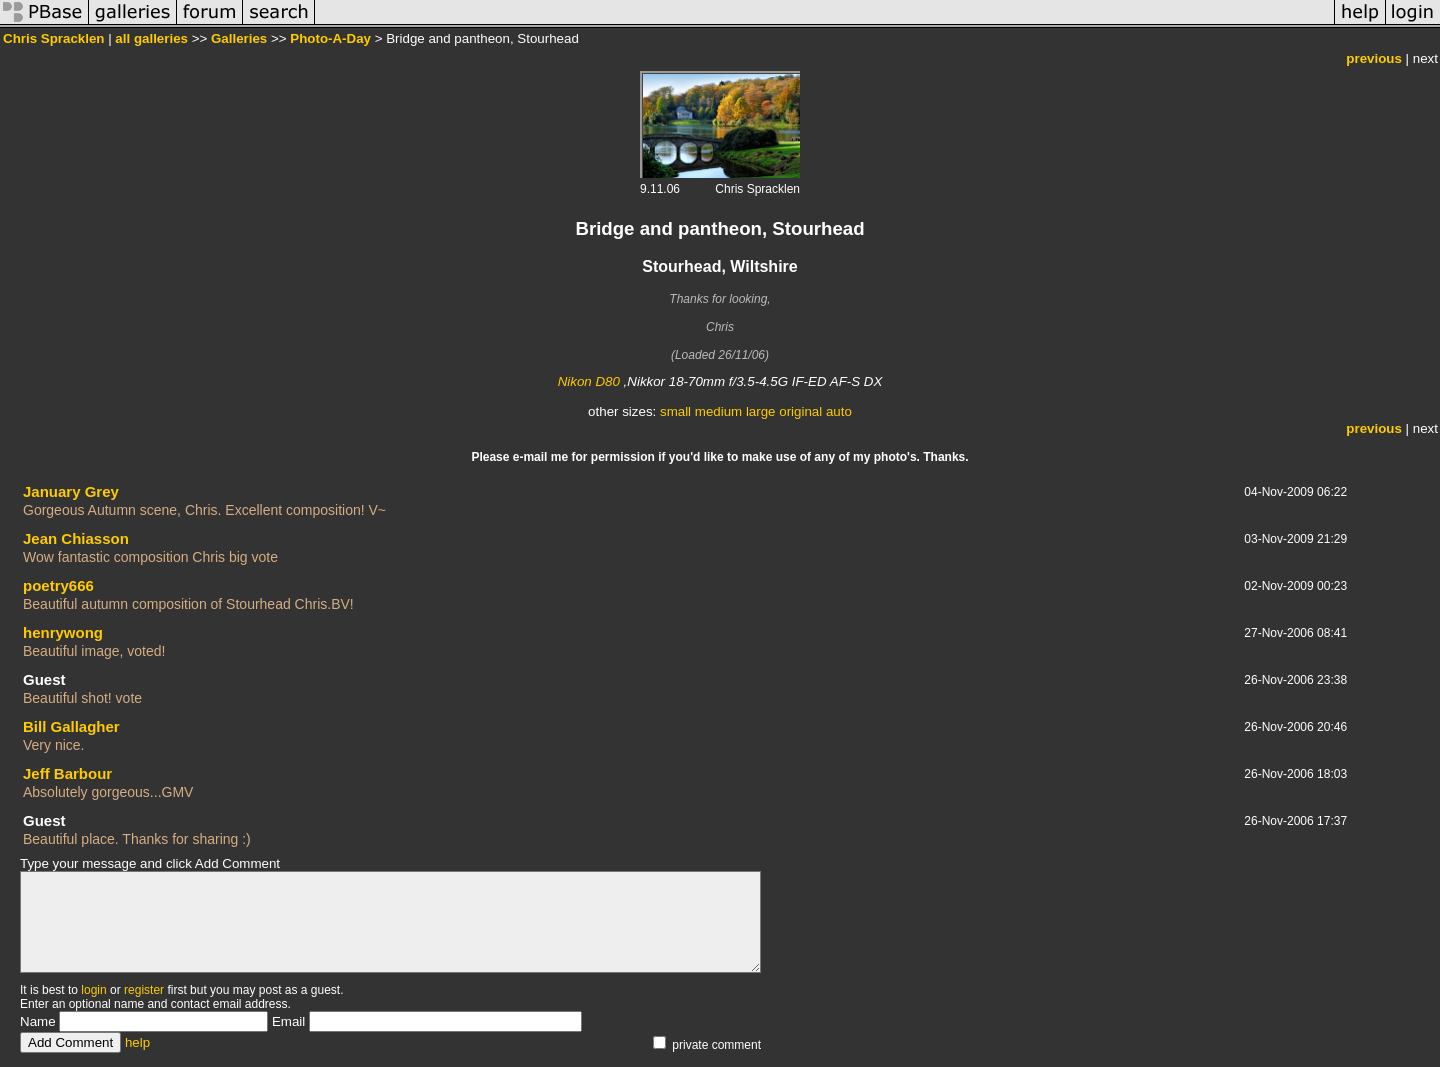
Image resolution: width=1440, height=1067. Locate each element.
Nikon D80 (589, 381)
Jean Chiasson (76, 538)
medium (718, 411)
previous (1374, 58)
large (761, 411)
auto (839, 411)
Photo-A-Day (330, 38)
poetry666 (58, 585)
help (137, 1042)
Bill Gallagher (71, 726)
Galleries (239, 38)
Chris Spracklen (53, 38)
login (93, 990)
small (675, 411)
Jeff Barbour (67, 773)
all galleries (151, 38)
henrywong (63, 632)
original (800, 411)
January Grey (71, 491)
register (144, 990)
